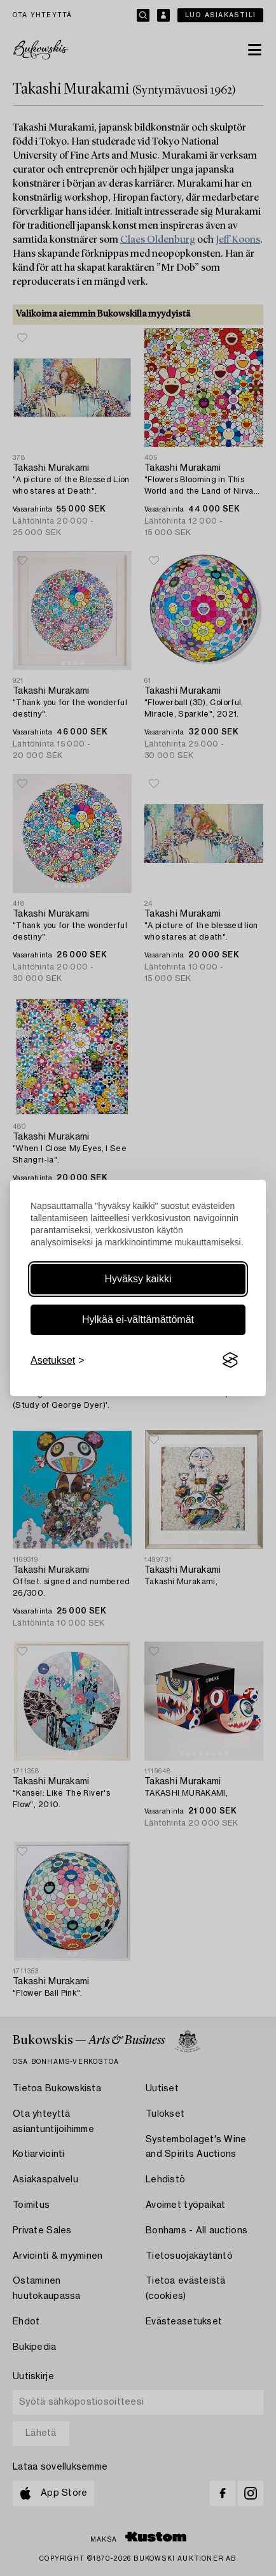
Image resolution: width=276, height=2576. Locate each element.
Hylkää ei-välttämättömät (138, 1319)
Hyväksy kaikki (138, 1278)
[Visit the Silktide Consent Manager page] (230, 1360)
